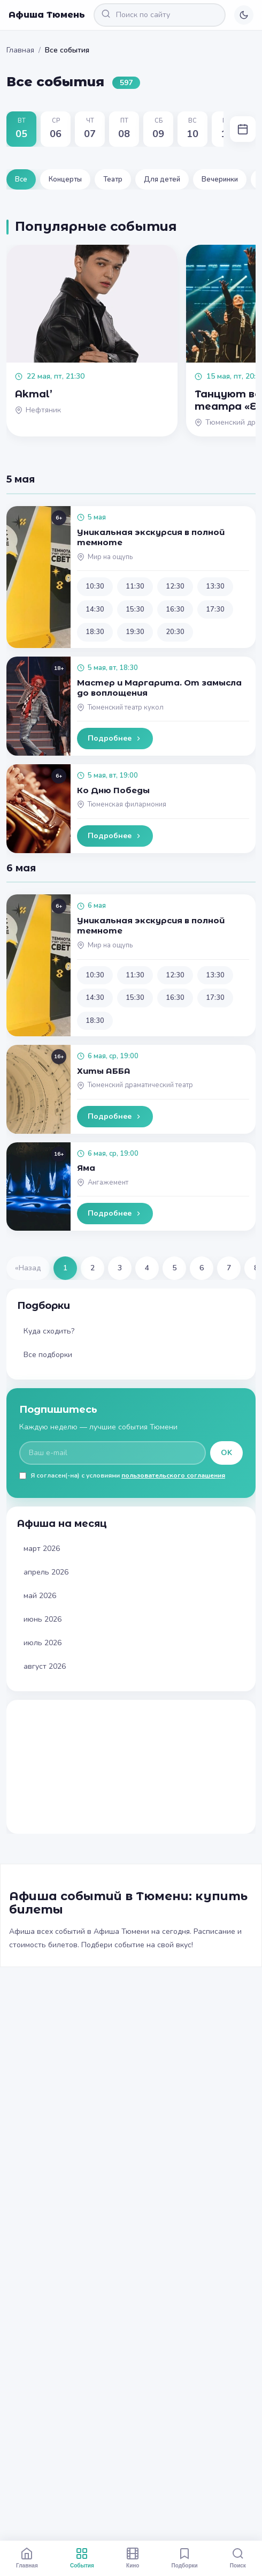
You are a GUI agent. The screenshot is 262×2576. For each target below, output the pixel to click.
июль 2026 (42, 1643)
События (82, 2558)
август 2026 (45, 1666)
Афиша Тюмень (47, 15)
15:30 (135, 609)
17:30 (215, 609)
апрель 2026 (46, 1572)
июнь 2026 (42, 1619)
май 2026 (40, 1596)
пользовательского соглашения (173, 1475)
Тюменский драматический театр (140, 1085)
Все (21, 179)
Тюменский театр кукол (126, 707)
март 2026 (42, 1548)
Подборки (185, 2558)
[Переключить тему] (243, 15)
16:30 (175, 609)
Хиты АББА (103, 1071)
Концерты (65, 179)
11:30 (135, 586)
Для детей (162, 179)
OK (226, 1453)
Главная (20, 50)
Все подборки (48, 1355)
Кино (132, 2558)
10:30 (95, 586)
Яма (86, 1168)
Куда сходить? (49, 1331)
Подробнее (115, 738)
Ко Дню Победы (113, 790)
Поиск (238, 2558)
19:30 (135, 632)
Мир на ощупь (110, 557)
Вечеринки (220, 179)
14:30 (95, 609)
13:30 (215, 586)
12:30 (175, 586)
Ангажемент (108, 1182)
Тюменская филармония (127, 804)
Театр (112, 179)
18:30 (95, 632)
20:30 (175, 632)
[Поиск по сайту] (160, 15)
